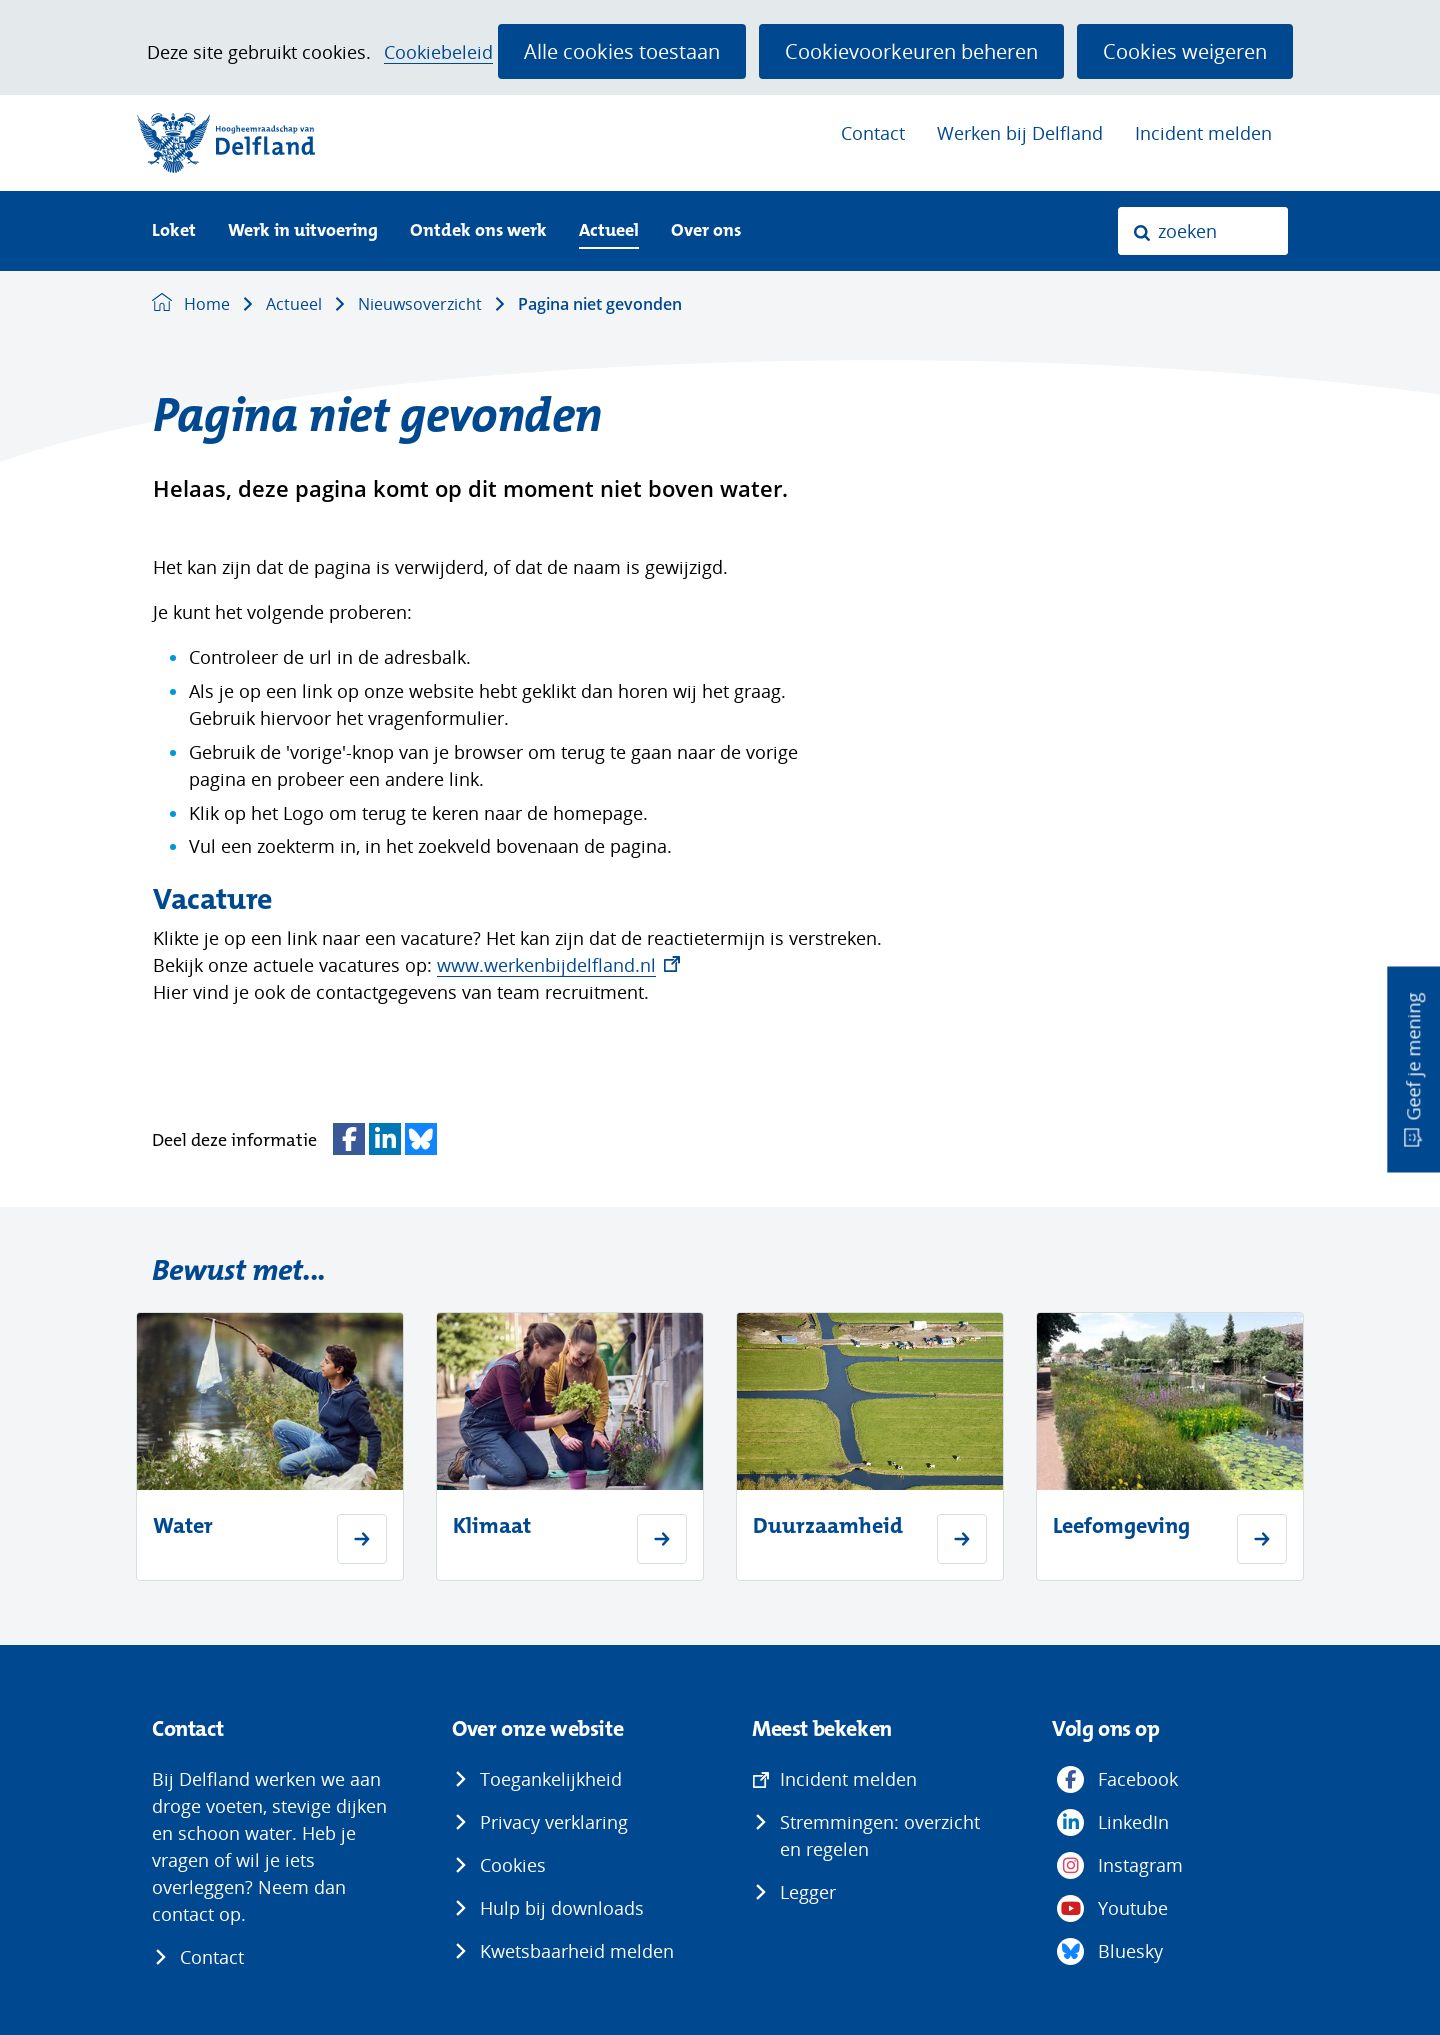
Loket (174, 231)
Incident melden (1203, 133)
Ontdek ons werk (478, 231)
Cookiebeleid (438, 52)
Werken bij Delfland (1020, 133)
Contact (873, 133)
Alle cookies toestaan (622, 51)
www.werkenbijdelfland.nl (558, 965)
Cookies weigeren (1185, 51)
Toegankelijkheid (551, 1779)
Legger (808, 1892)
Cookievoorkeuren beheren (911, 51)
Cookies (513, 1865)
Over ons (706, 231)
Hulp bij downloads (562, 1908)
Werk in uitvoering (303, 231)
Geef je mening (1413, 1056)
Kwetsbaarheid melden (577, 1951)
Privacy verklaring (554, 1822)
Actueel (609, 231)
